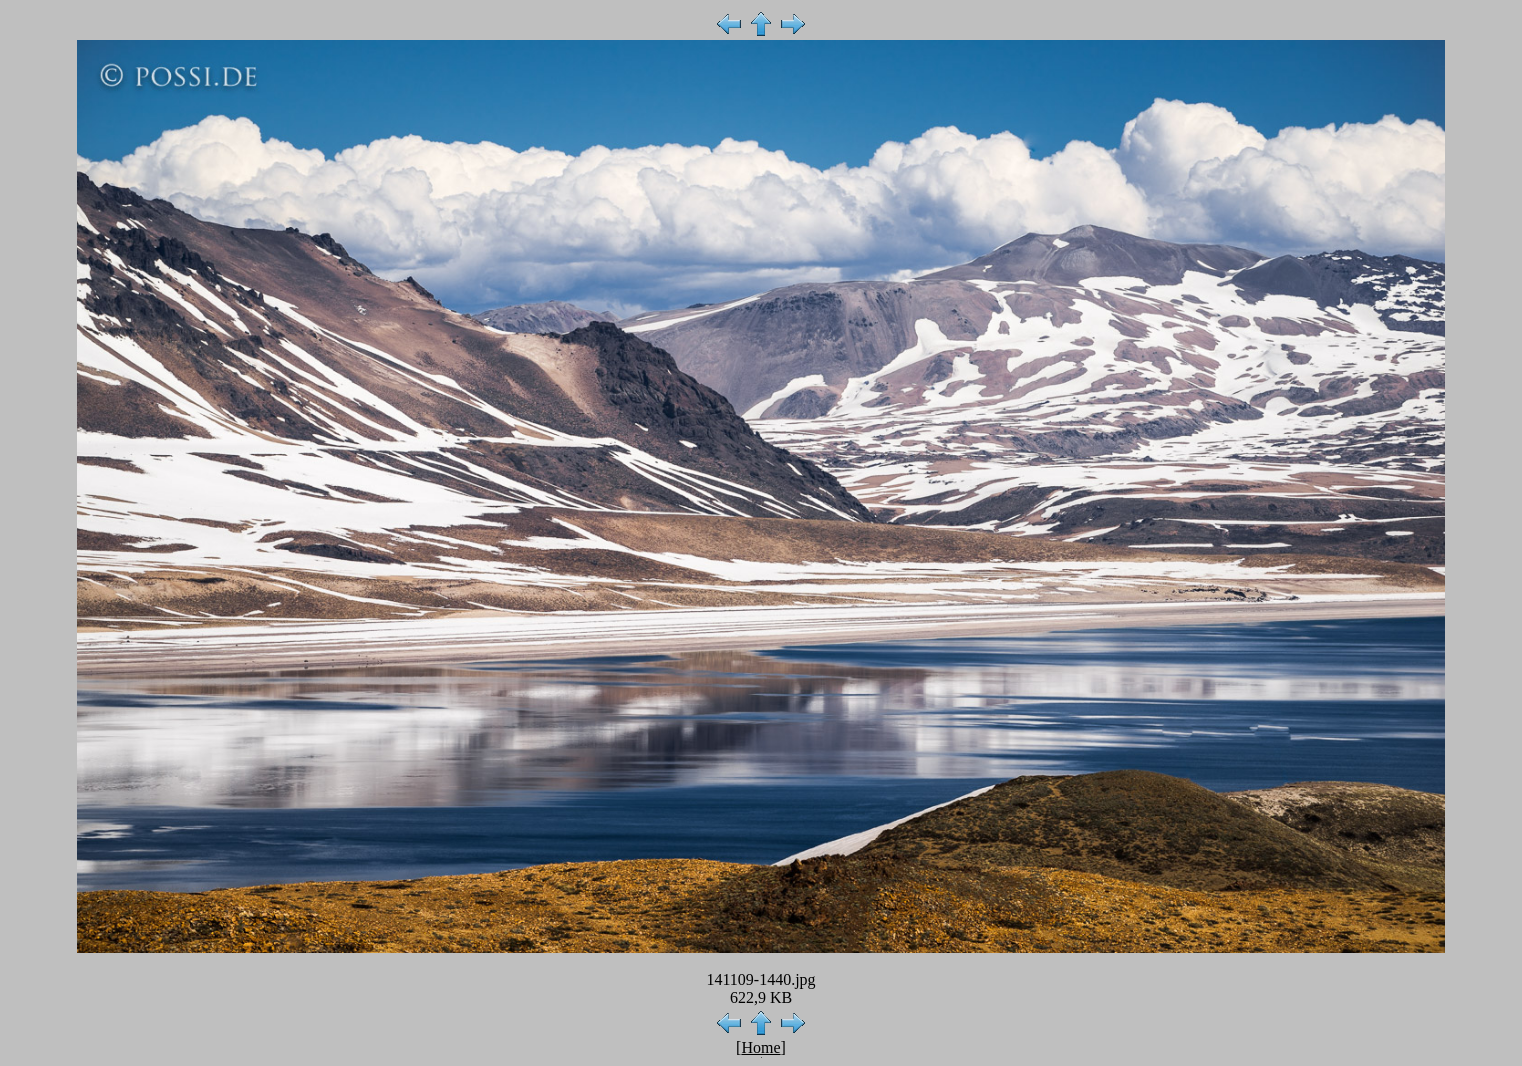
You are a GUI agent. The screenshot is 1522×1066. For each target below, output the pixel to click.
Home (760, 1047)
